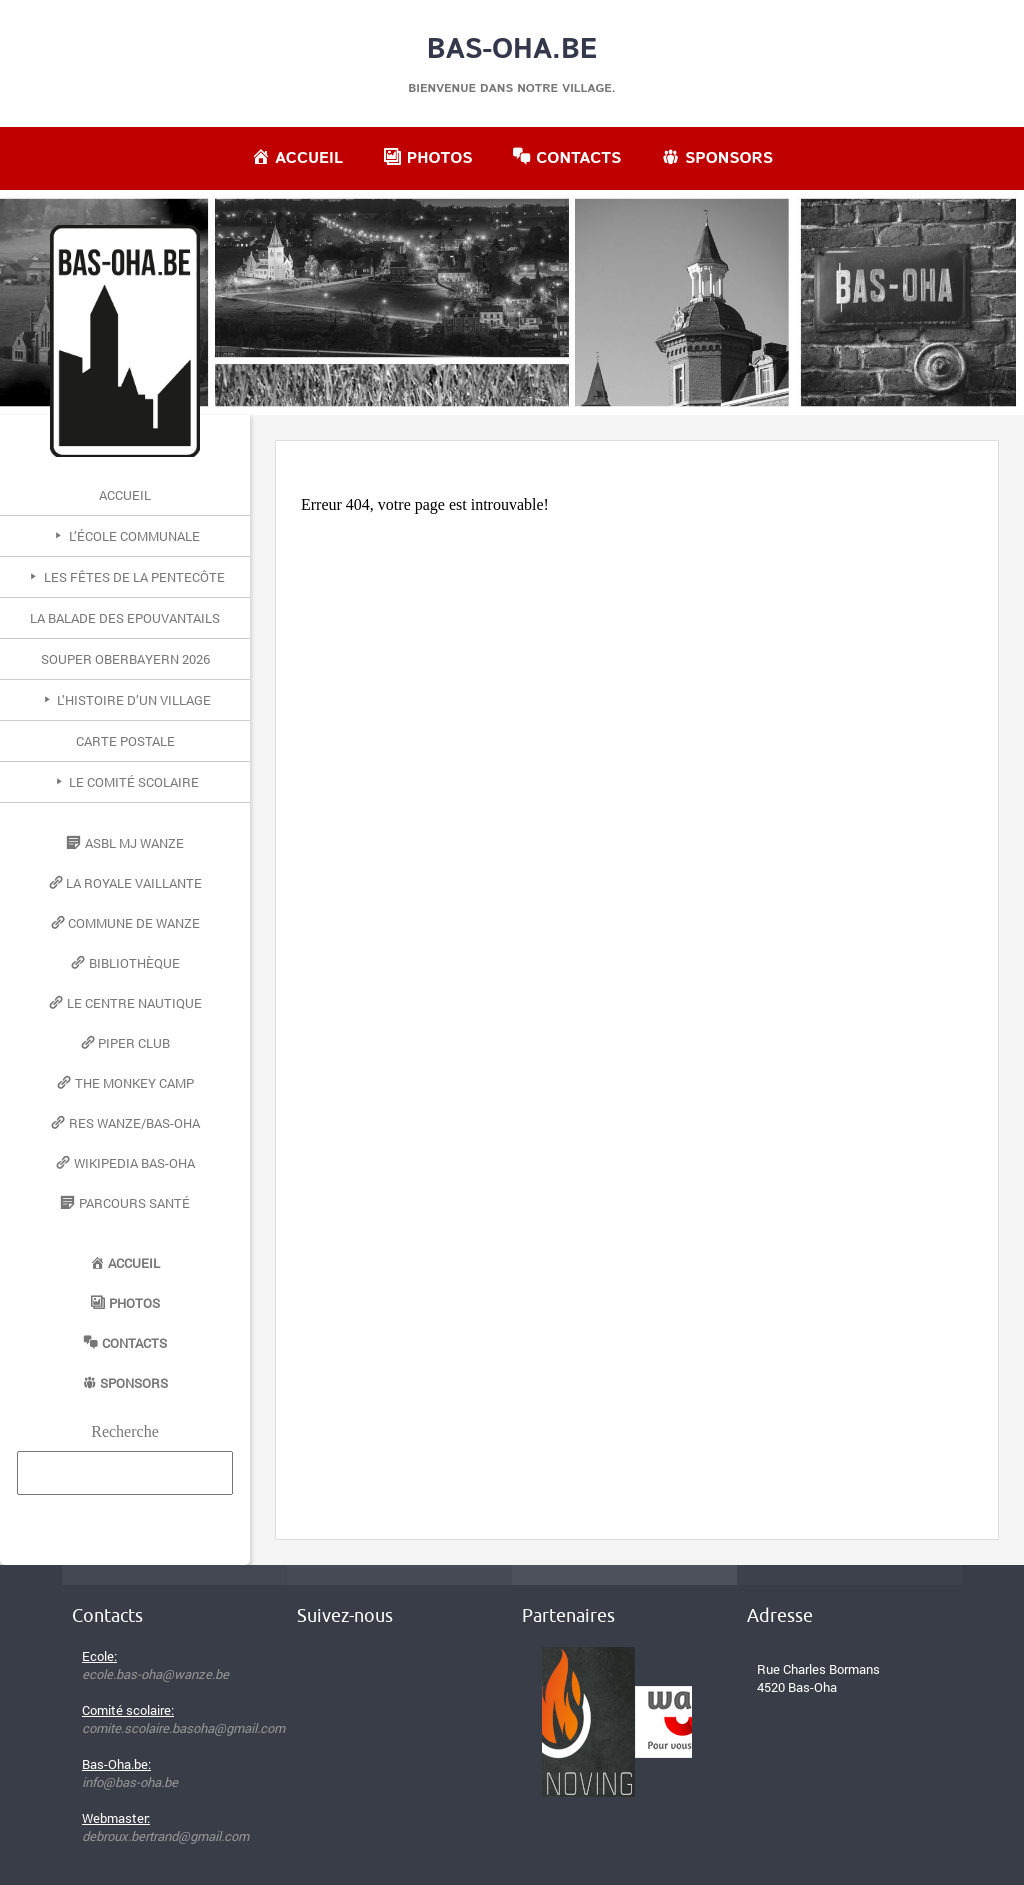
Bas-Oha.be (512, 50)
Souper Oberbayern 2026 (125, 659)
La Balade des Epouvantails (125, 618)
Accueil (125, 495)
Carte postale (125, 741)
